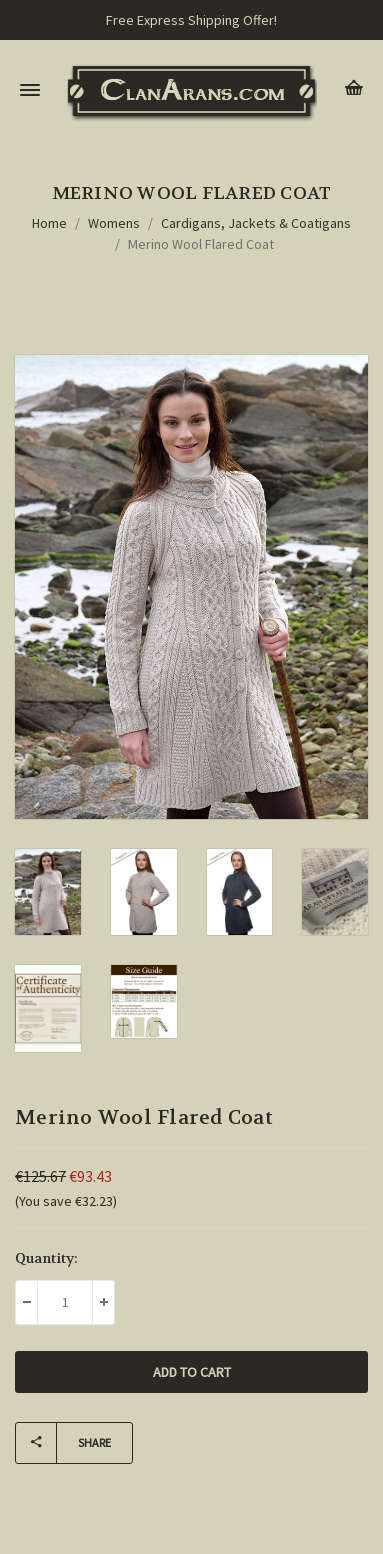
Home (49, 223)
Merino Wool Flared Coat (201, 244)
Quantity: (46, 1258)
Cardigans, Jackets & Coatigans (256, 223)
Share (63, 1443)
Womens (114, 223)
